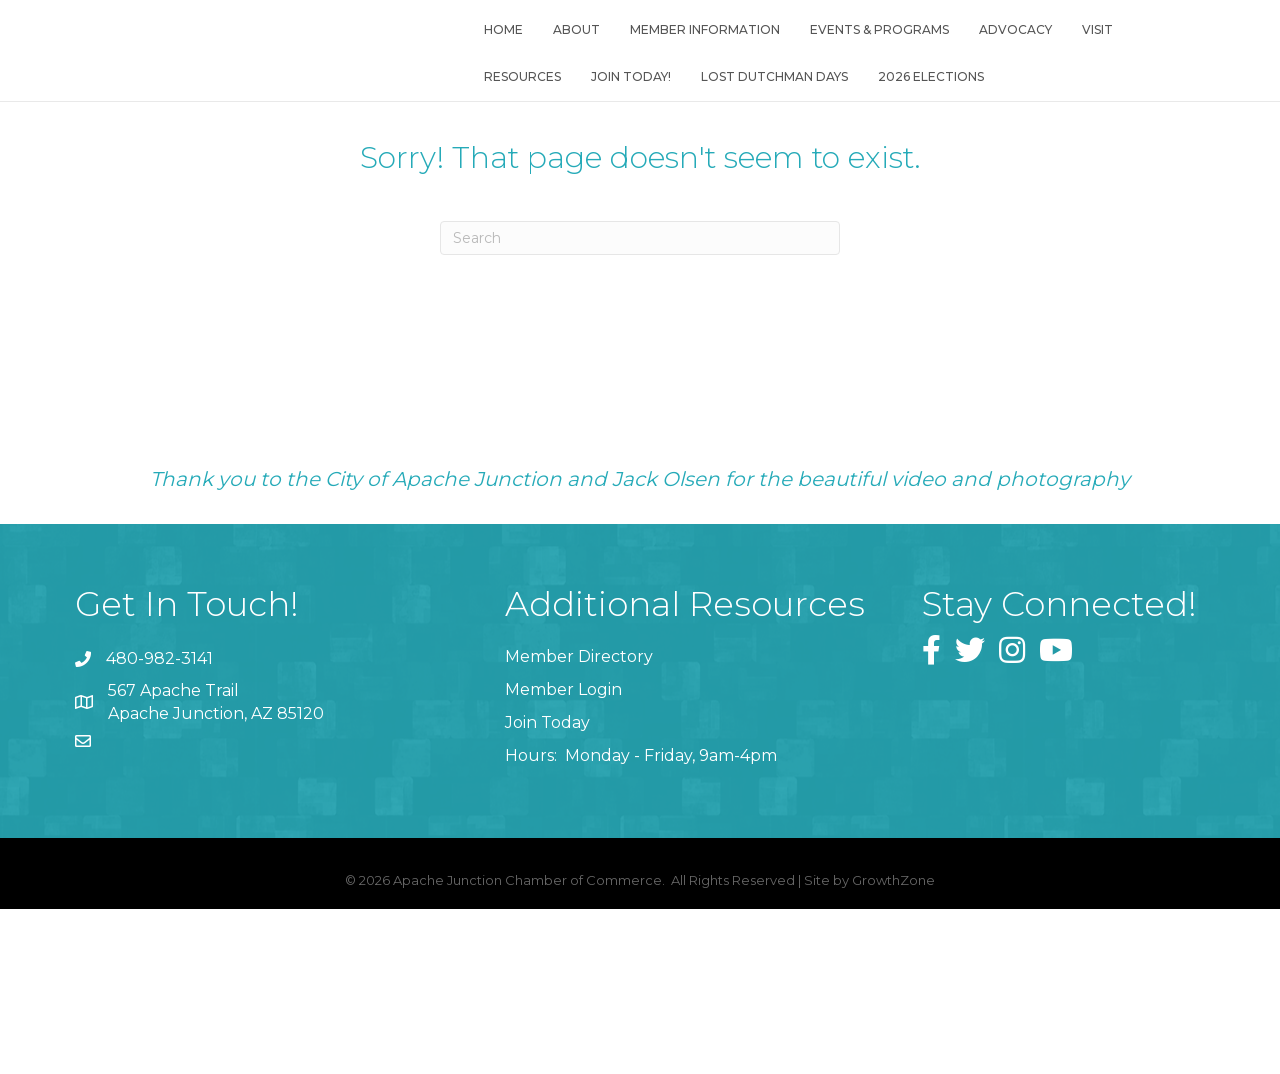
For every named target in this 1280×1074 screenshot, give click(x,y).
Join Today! (625, 104)
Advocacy (1009, 57)
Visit (1091, 57)
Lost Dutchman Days (768, 104)
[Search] (640, 347)
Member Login (563, 798)
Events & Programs (873, 57)
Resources (516, 104)
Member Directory (579, 764)
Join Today (547, 831)
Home (497, 57)
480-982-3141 (159, 767)
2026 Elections (925, 104)
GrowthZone (893, 988)
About (570, 57)
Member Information (699, 57)
